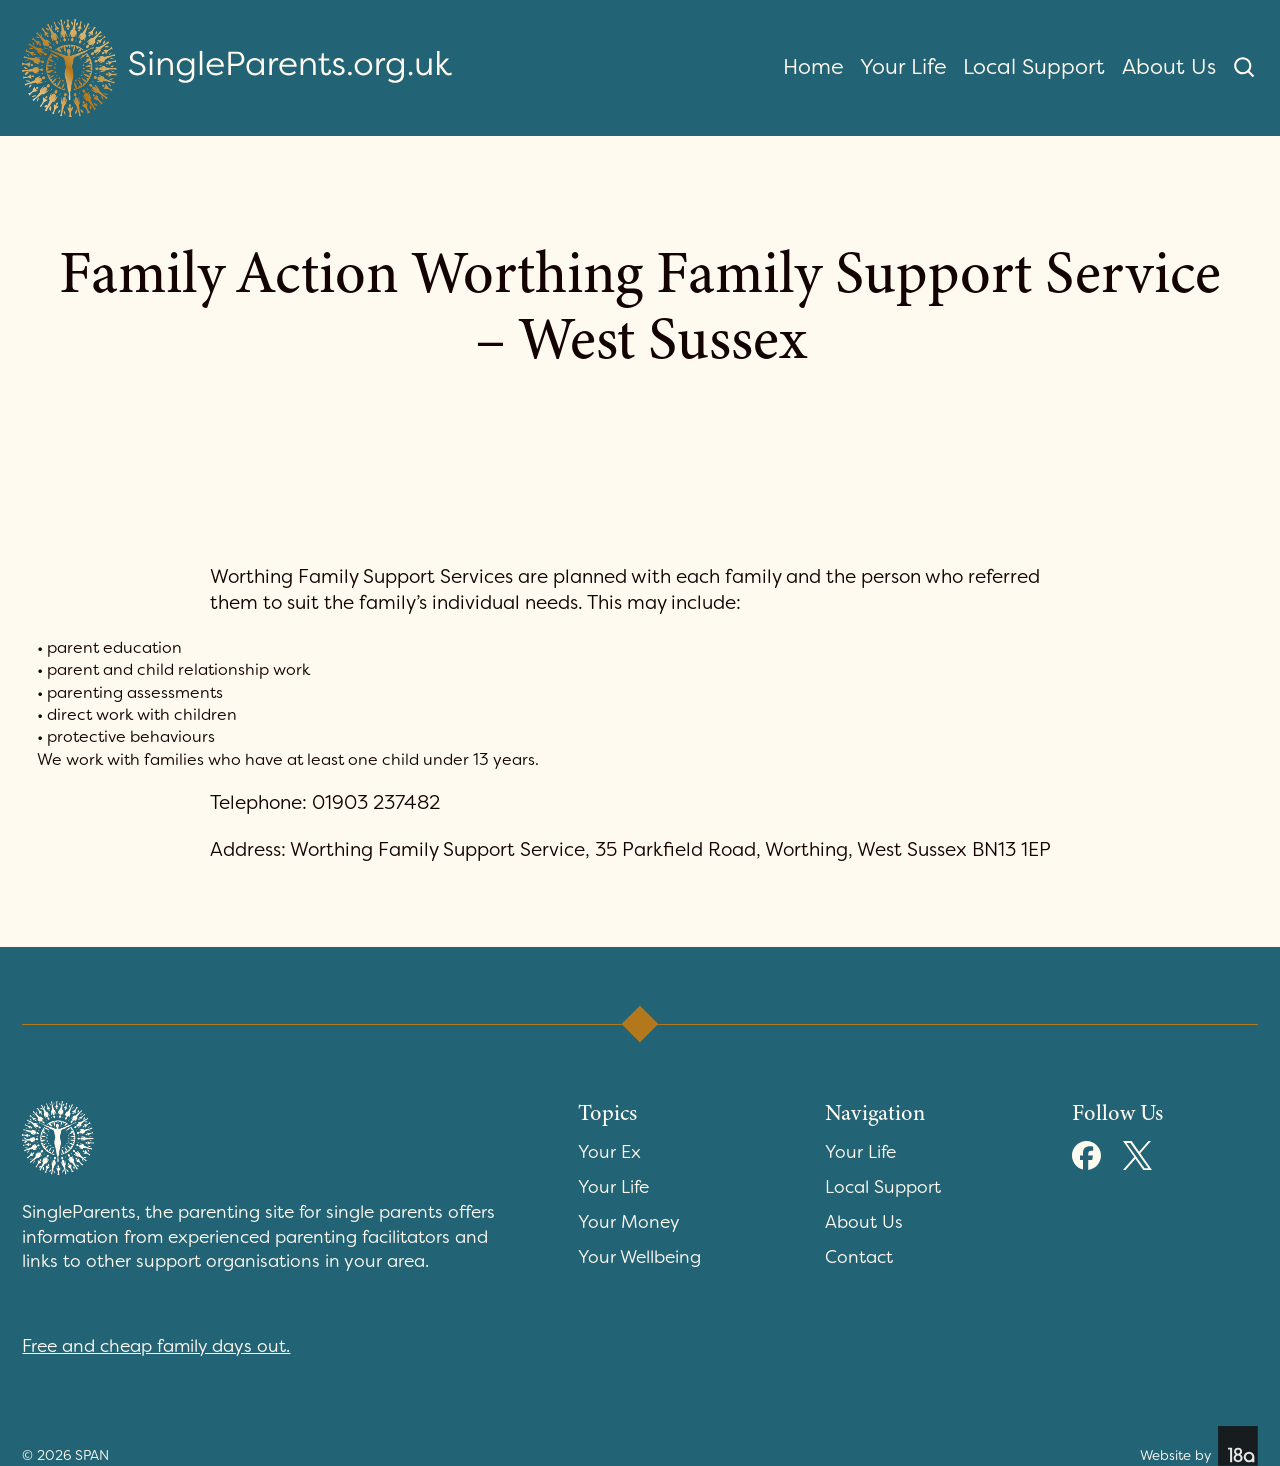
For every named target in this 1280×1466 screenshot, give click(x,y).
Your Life (903, 67)
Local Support (1034, 67)
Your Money (629, 1222)
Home (813, 67)
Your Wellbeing (639, 1257)
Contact (859, 1257)
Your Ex (609, 1152)
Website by (1199, 1446)
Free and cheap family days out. (156, 1346)
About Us (1169, 67)
